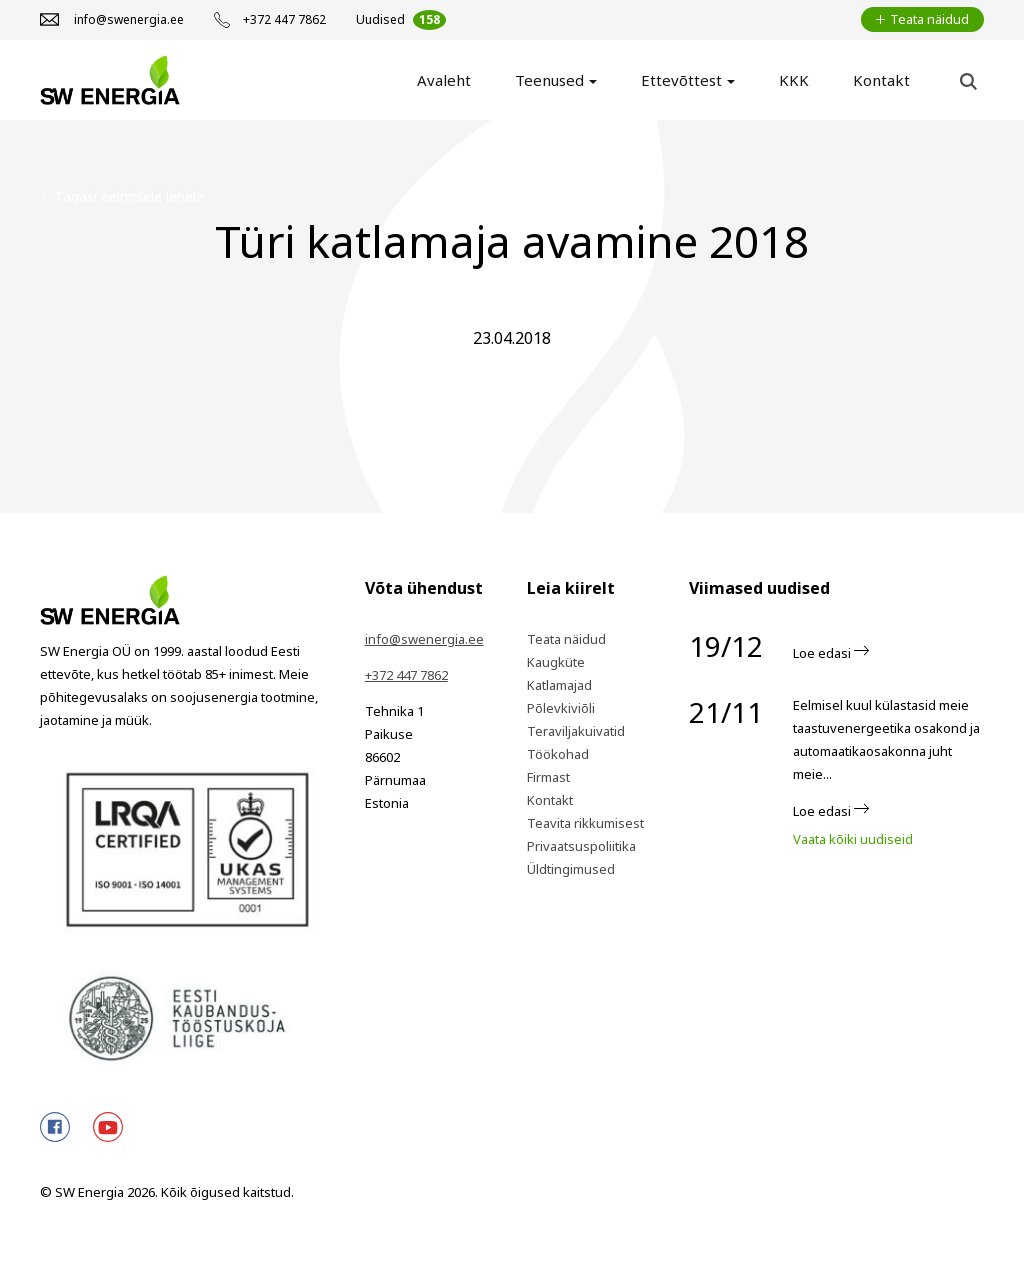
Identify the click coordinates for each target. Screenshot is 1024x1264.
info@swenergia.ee (424, 639)
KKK (794, 80)
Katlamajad (559, 685)
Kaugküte (556, 662)
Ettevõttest (681, 80)
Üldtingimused (571, 869)
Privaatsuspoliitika (581, 846)
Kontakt (881, 80)
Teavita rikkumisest (585, 823)
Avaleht (444, 80)
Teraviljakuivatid (576, 731)
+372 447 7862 (406, 675)
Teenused (549, 80)
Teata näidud (566, 639)
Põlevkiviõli (561, 708)
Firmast (548, 777)
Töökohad (558, 754)
